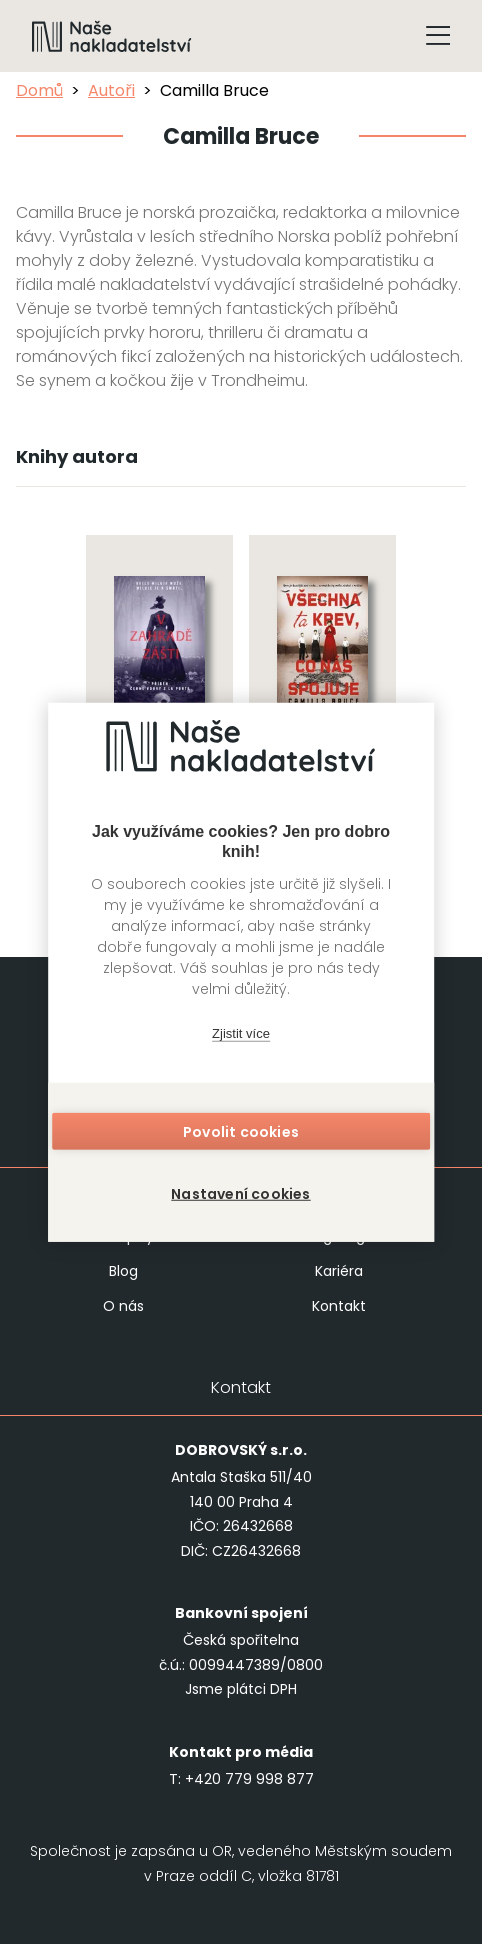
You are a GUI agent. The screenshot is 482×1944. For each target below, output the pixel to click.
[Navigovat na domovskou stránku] (112, 36)
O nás (123, 1306)
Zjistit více (241, 1033)
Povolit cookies (241, 1131)
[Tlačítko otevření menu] (438, 36)
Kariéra (339, 1271)
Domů (39, 90)
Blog (123, 1271)
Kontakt (339, 1306)
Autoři (111, 90)
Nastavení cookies (240, 1193)
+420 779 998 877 (249, 1779)
